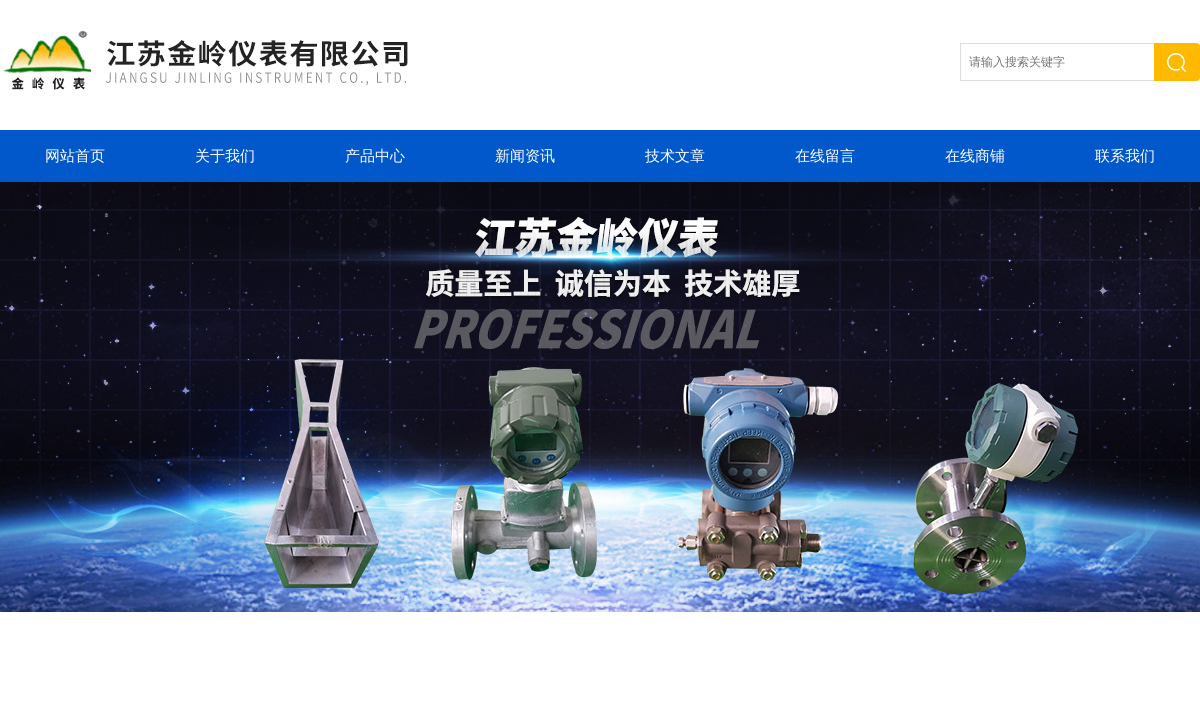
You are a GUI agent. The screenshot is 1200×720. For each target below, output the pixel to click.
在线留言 (825, 156)
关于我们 (225, 156)
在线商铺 (975, 156)
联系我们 (1125, 156)
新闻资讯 (525, 156)
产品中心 (375, 156)
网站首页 (75, 156)
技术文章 (675, 156)
